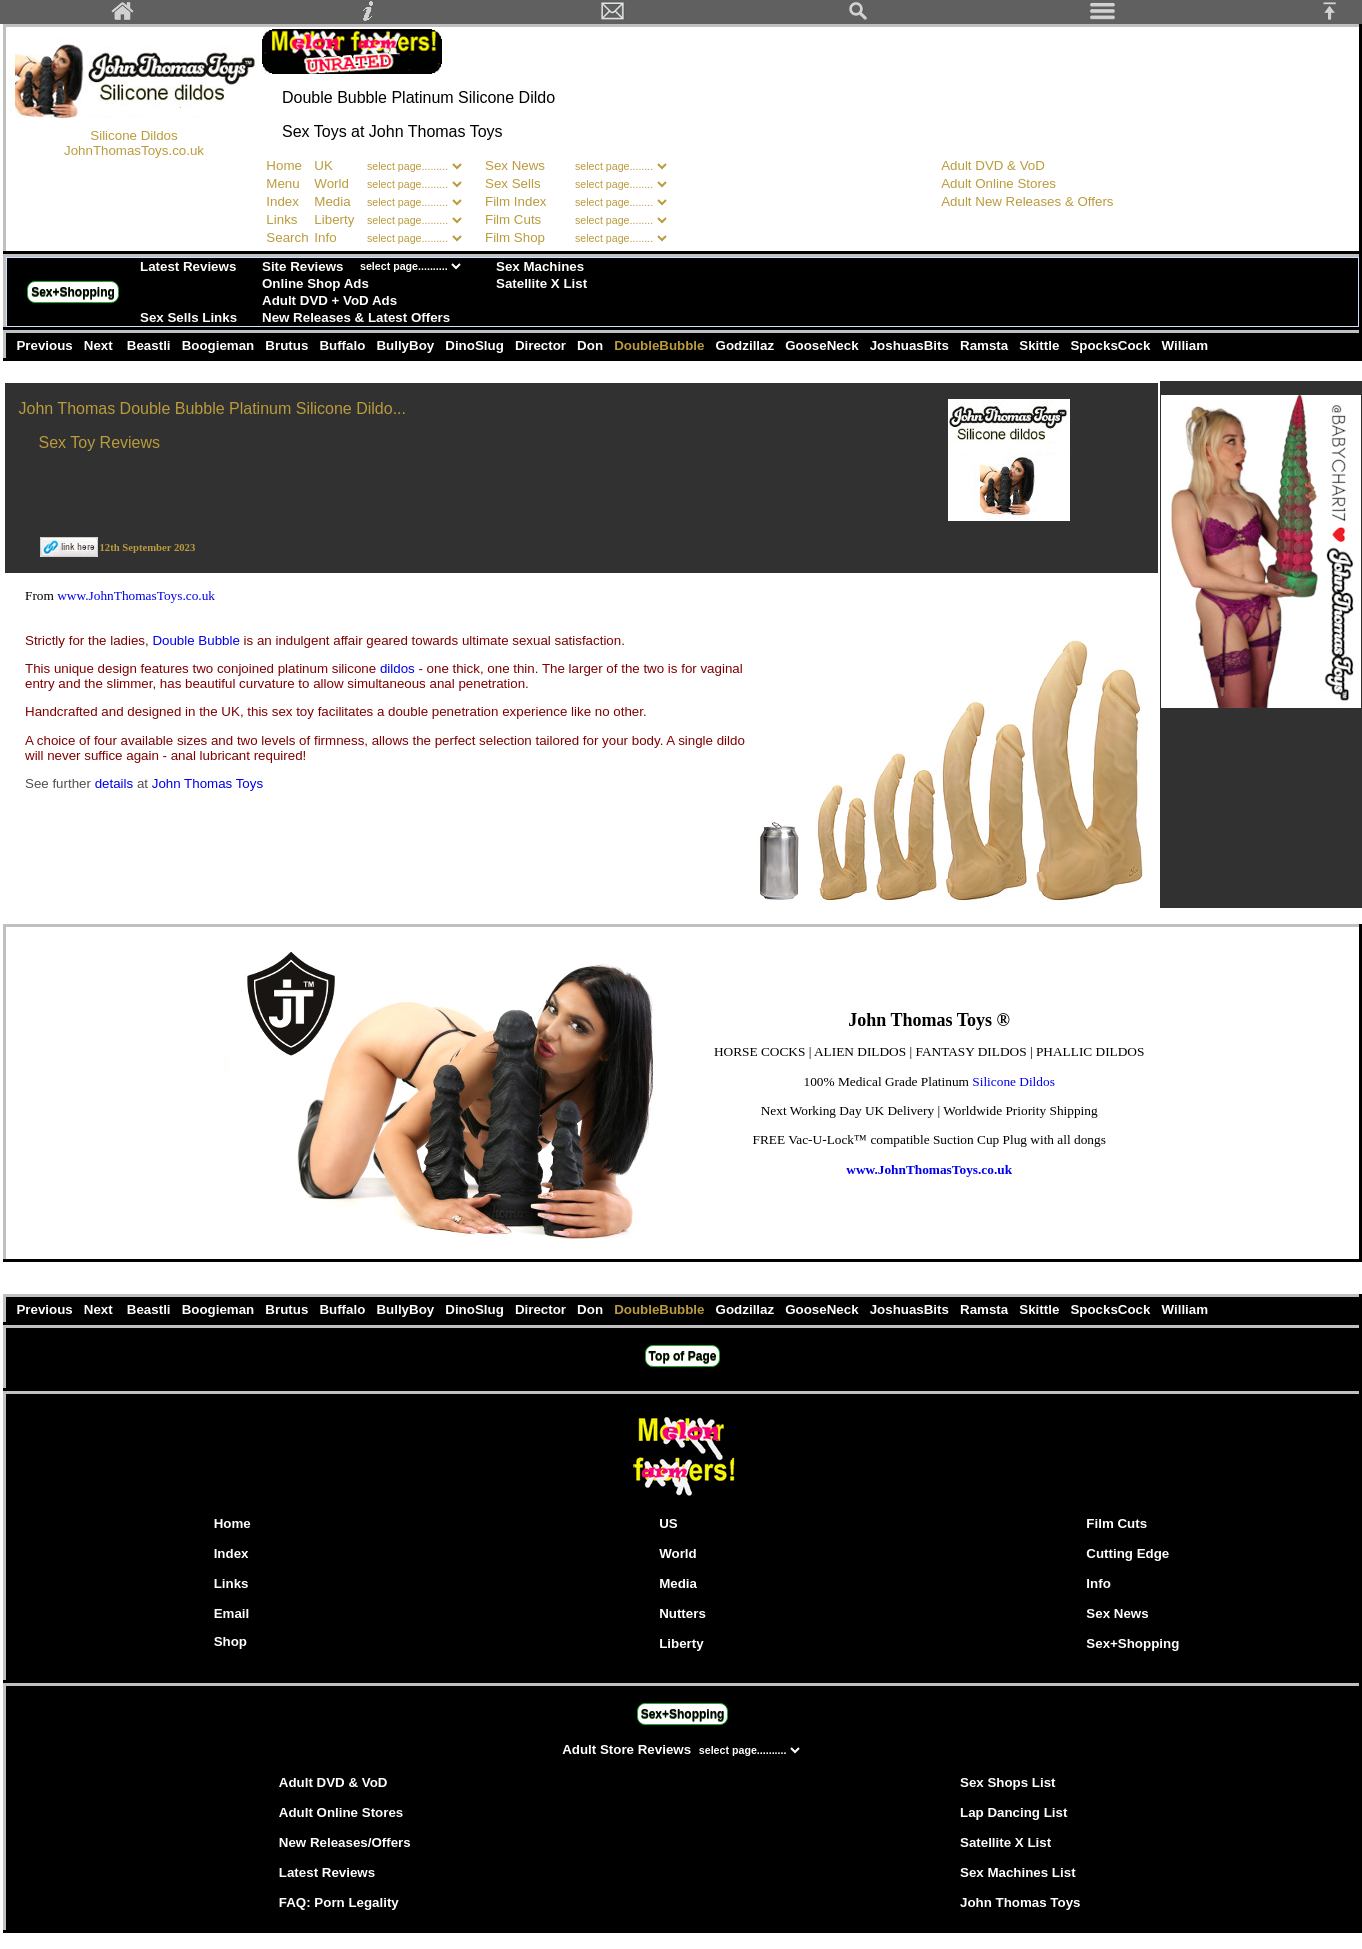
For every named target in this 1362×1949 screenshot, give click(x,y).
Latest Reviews (188, 266)
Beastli (150, 345)
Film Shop (515, 237)
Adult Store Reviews (628, 1749)
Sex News (515, 165)
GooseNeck (824, 345)
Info (325, 237)
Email (232, 1613)
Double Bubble (197, 640)
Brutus (289, 345)
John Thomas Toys (207, 783)
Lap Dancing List (1013, 1812)
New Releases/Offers (345, 1842)
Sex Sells (513, 183)
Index (282, 201)
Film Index (515, 201)
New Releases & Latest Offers (356, 317)
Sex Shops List (1008, 1782)
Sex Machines (540, 266)
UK (323, 165)
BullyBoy (407, 345)
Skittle (1041, 345)
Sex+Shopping (73, 292)
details (116, 783)
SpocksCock (1112, 345)
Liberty (334, 219)
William (1185, 345)
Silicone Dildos (133, 135)
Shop (230, 1641)
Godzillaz (747, 345)
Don (591, 345)
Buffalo (344, 345)
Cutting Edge (1127, 1553)
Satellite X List (541, 283)
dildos (399, 668)
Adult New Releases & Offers (1027, 201)
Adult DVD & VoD (993, 165)
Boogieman (220, 345)
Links (281, 219)
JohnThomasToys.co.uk (134, 150)
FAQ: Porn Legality (339, 1902)
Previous (46, 345)
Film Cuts (513, 219)
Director (542, 345)
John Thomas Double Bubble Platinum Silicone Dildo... (212, 408)
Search (287, 237)
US (668, 1523)
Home (284, 165)
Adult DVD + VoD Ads (329, 300)
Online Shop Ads (315, 283)
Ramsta (985, 345)
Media (332, 201)
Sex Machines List (1018, 1872)
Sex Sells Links (188, 317)
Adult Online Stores (998, 183)
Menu (282, 183)
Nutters (682, 1613)
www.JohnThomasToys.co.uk (136, 595)
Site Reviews (303, 266)
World (333, 183)
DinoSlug (477, 345)
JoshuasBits (911, 345)
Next (100, 345)
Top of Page (683, 1356)
